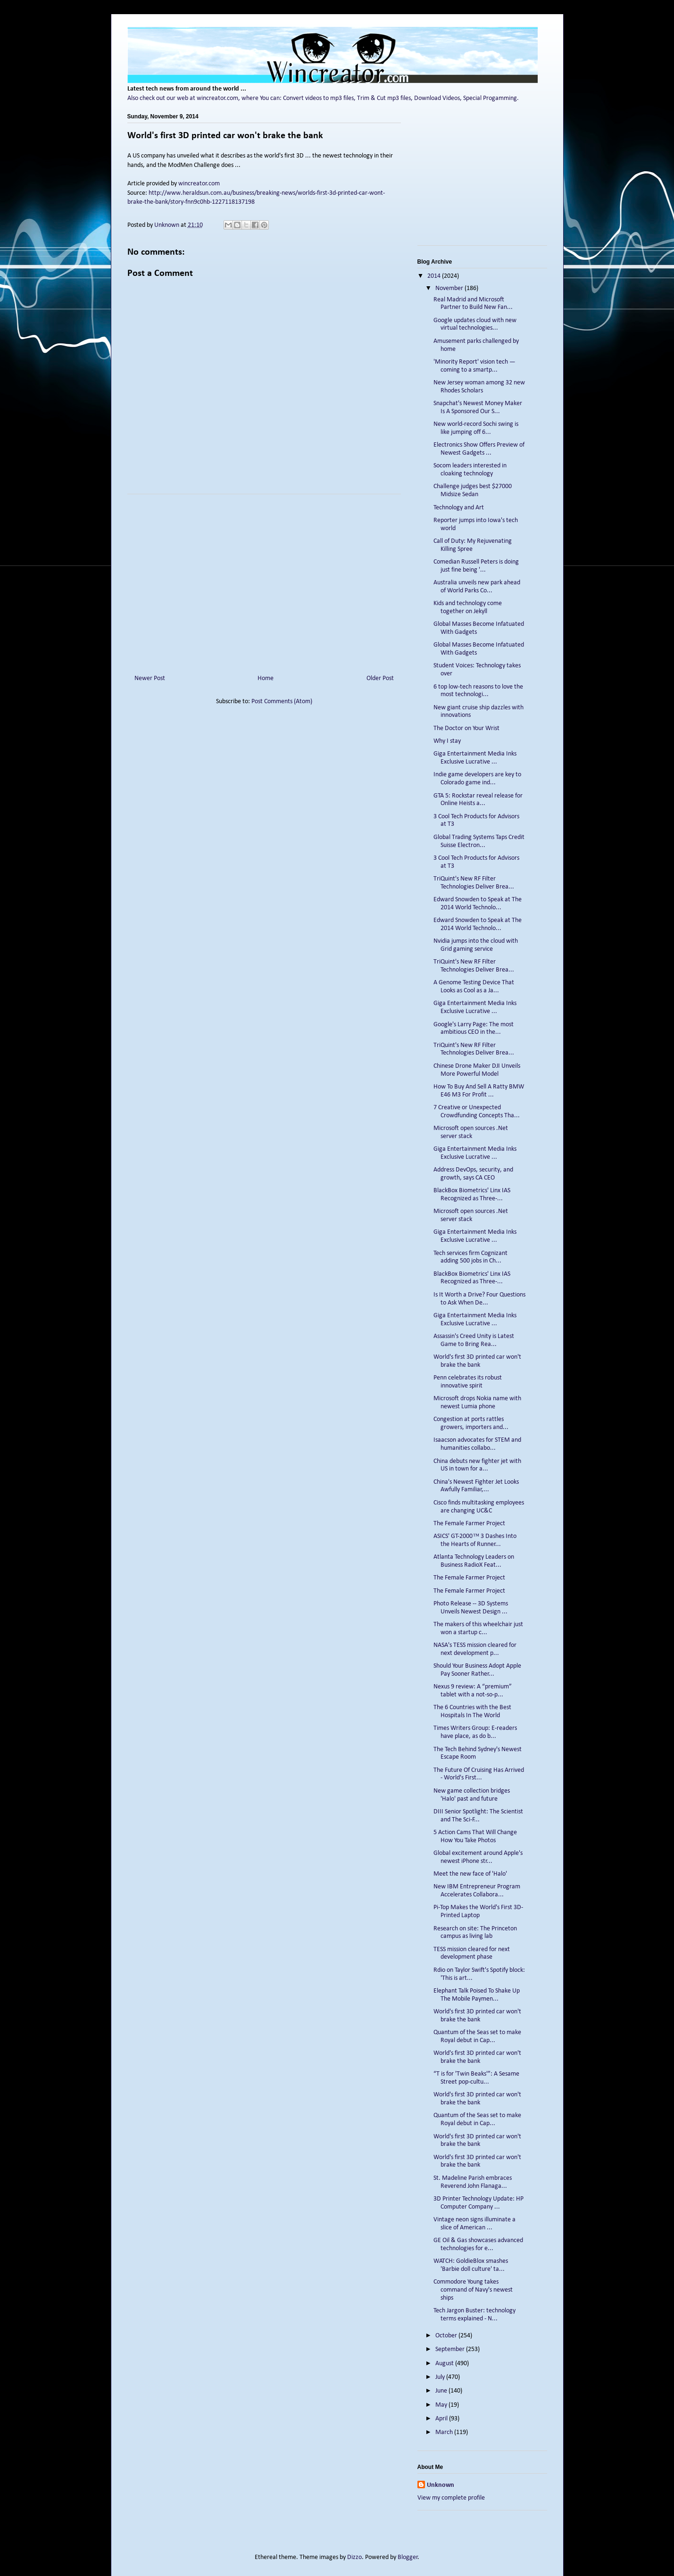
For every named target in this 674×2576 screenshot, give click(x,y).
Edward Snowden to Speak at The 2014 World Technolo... (477, 903)
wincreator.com (199, 183)
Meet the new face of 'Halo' (470, 1874)
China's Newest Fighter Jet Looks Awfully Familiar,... (476, 1486)
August (445, 2363)
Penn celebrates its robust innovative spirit (467, 1381)
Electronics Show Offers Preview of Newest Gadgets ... (478, 449)
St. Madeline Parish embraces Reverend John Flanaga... (472, 2182)
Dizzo (354, 2557)
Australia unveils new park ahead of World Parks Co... (476, 586)
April (442, 2418)
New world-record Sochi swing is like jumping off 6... (475, 428)
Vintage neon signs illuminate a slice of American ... (474, 2223)
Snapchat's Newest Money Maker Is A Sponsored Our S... (477, 407)
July (440, 2377)
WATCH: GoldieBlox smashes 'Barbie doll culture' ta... (470, 2265)
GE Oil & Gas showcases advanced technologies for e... (478, 2244)
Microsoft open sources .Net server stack (470, 1132)
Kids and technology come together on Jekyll (467, 607)
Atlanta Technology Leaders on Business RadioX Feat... (473, 1561)
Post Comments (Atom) (281, 701)
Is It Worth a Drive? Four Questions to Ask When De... (479, 1298)
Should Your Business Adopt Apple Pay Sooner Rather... (477, 1670)
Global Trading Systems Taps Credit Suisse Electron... (478, 841)
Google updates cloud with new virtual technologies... (474, 324)
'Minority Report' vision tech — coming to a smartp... (474, 366)
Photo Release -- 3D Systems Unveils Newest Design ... (470, 1607)
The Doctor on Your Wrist (466, 728)
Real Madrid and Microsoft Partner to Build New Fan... (473, 303)
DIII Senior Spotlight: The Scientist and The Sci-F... (478, 1815)
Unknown (440, 2485)
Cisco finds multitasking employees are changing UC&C (478, 1506)
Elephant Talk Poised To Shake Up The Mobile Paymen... (476, 1995)
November (450, 288)
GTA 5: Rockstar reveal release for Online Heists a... (478, 799)
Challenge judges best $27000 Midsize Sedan (472, 490)
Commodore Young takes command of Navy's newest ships (473, 2290)
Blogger (408, 2557)
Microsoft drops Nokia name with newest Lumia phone (477, 1402)
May (442, 2405)
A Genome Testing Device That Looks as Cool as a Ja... (473, 986)
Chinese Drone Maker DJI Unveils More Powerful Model (476, 1070)
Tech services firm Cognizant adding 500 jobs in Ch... (470, 1257)
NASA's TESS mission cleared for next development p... (474, 1649)
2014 (434, 276)
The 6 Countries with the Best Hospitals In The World (472, 1711)
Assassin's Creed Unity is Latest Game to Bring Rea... (473, 1340)
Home (266, 678)
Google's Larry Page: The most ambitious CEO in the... (473, 1028)
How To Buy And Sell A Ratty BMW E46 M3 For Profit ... (478, 1090)
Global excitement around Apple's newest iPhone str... (478, 1857)
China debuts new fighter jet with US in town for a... (477, 1465)
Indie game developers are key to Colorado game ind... (477, 778)
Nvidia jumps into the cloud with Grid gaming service (475, 945)
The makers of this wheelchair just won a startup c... (478, 1628)
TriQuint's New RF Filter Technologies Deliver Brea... (473, 882)
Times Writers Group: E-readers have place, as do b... (475, 1732)
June (442, 2390)
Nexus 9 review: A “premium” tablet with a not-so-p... (472, 1690)
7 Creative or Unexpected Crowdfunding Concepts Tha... (476, 1111)
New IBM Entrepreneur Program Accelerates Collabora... (476, 1890)
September (450, 2349)
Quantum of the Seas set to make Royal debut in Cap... (477, 2036)
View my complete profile (451, 2497)
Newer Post (149, 678)
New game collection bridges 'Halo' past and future (471, 1795)
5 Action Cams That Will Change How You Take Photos (475, 1836)
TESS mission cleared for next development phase (471, 1953)
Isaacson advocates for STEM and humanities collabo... (477, 1444)
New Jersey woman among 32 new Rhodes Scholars (479, 386)
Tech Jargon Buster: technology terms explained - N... (474, 2314)
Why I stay (447, 741)
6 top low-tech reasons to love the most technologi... (478, 690)
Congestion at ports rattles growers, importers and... (470, 1423)
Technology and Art (458, 507)
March (444, 2432)
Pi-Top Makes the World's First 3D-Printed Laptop (478, 1911)
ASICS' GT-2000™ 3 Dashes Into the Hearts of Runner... (474, 1540)
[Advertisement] (264, 581)
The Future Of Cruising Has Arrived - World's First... (478, 1774)
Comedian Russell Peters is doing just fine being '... (476, 565)
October (446, 2335)
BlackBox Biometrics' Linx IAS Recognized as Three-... (471, 1194)
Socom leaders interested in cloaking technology (470, 469)
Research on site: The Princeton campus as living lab (475, 1932)
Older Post (380, 678)
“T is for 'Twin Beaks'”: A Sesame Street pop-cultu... (476, 2078)
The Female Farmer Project (469, 1523)
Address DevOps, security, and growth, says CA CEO (473, 1173)
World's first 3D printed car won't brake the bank (477, 1361)
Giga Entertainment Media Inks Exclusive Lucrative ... (474, 757)
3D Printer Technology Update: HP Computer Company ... (478, 2202)
